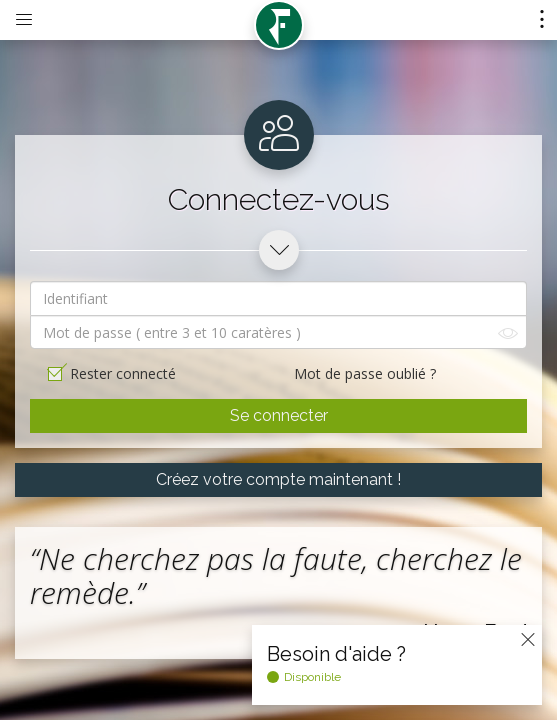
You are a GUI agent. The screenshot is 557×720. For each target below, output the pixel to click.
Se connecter (279, 415)
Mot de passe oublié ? (365, 373)
